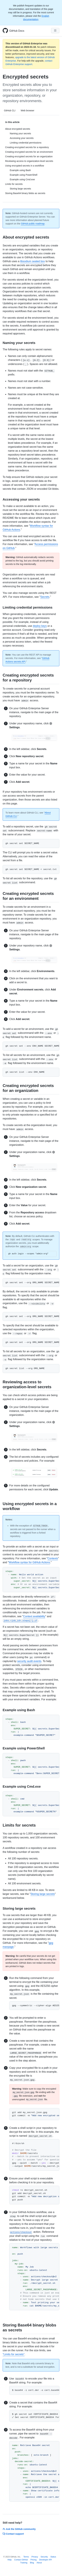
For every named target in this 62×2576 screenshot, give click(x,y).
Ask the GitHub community (19, 2529)
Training (23, 2563)
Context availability (34, 1616)
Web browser (27, 110)
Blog (32, 2563)
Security (44, 2557)
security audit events (29, 1661)
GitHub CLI (9, 110)
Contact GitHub (21, 2560)
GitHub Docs (16, 30)
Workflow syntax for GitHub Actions (29, 1562)
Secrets (44, 596)
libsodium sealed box (32, 261)
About (39, 2563)
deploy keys (40, 626)
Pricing (33, 2560)
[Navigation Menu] (55, 30)
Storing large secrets (42, 1894)
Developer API (45, 2560)
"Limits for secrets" (13, 2354)
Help (9, 2560)
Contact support (13, 2533)
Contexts (52, 1558)
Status (53, 2557)
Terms (26, 2557)
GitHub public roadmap (32, 223)
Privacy (34, 2557)
